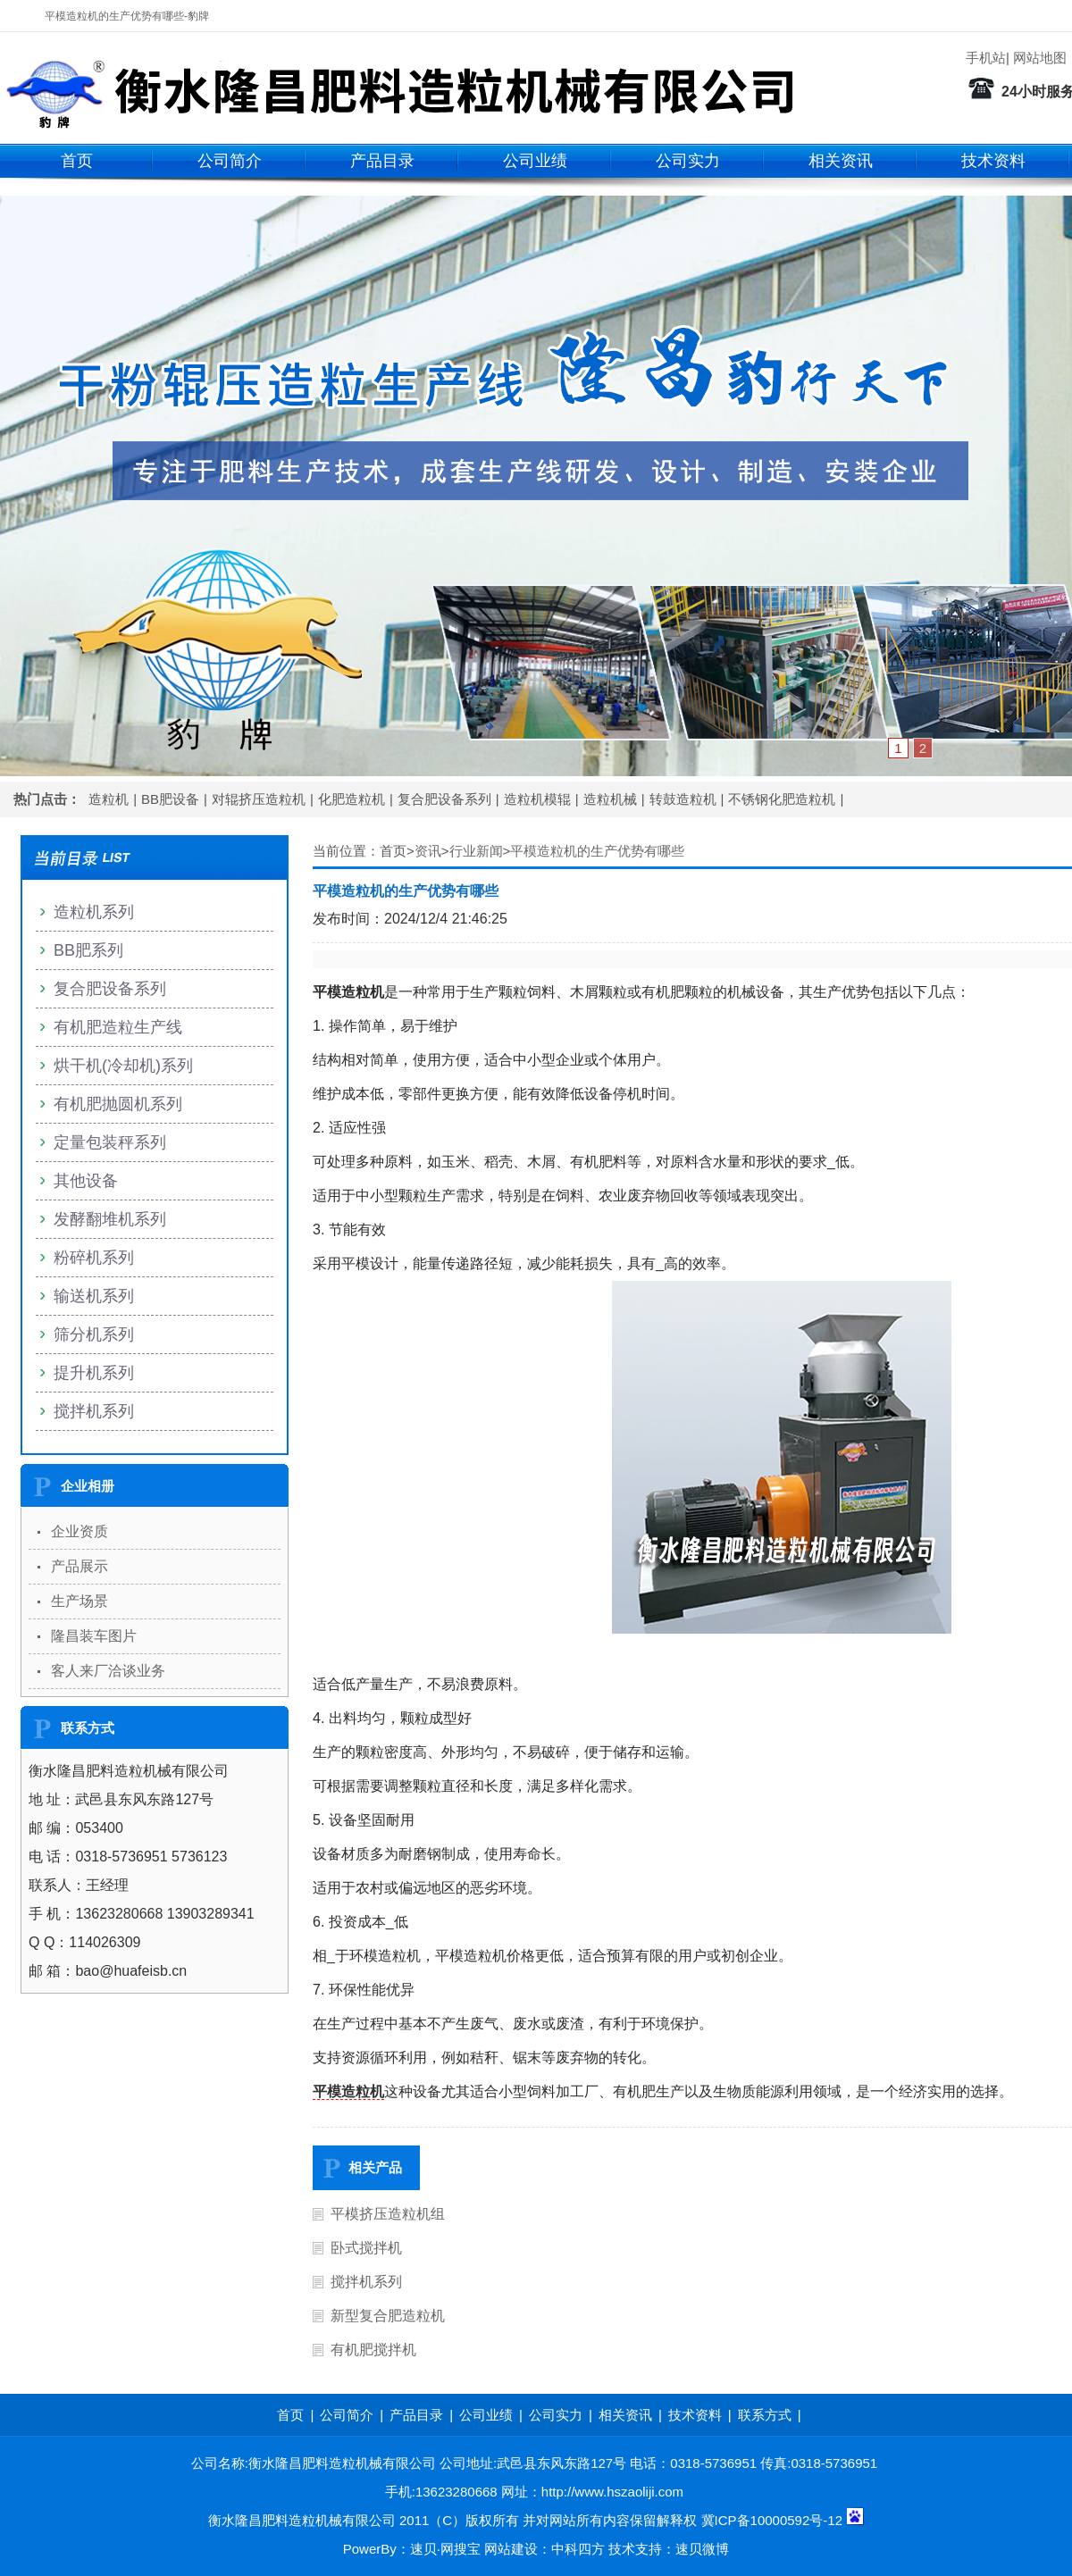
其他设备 (86, 1181)
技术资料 (993, 161)
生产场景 (79, 1601)
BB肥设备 (170, 799)
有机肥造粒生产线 (118, 1027)
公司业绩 (535, 161)
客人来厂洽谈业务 (108, 1670)
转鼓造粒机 (682, 799)
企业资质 (79, 1531)
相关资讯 (840, 161)
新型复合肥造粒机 (388, 2315)
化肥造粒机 (351, 799)
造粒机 (108, 799)
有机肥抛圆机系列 (118, 1104)
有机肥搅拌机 (373, 2349)
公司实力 (688, 161)
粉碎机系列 (94, 1258)
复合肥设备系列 (444, 799)
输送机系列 (94, 1296)
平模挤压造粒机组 (388, 2213)
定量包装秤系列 (110, 1142)
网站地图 (1040, 57)
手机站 (986, 57)
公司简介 (229, 161)
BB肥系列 (88, 950)
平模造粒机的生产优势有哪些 (597, 850)
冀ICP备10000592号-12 (771, 2520)
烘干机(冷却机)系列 (123, 1066)
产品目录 (382, 161)
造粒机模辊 (537, 799)
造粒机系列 (94, 912)
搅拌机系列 (366, 2281)
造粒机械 (610, 799)
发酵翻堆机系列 (110, 1219)
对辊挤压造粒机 (259, 799)
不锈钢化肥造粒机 (781, 799)
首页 (77, 161)
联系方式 (764, 2414)
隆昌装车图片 (94, 1635)
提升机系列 (94, 1373)
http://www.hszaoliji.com (612, 2491)
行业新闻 (476, 850)
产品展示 (79, 1566)
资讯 (428, 850)
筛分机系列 (94, 1334)
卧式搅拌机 (366, 2247)
